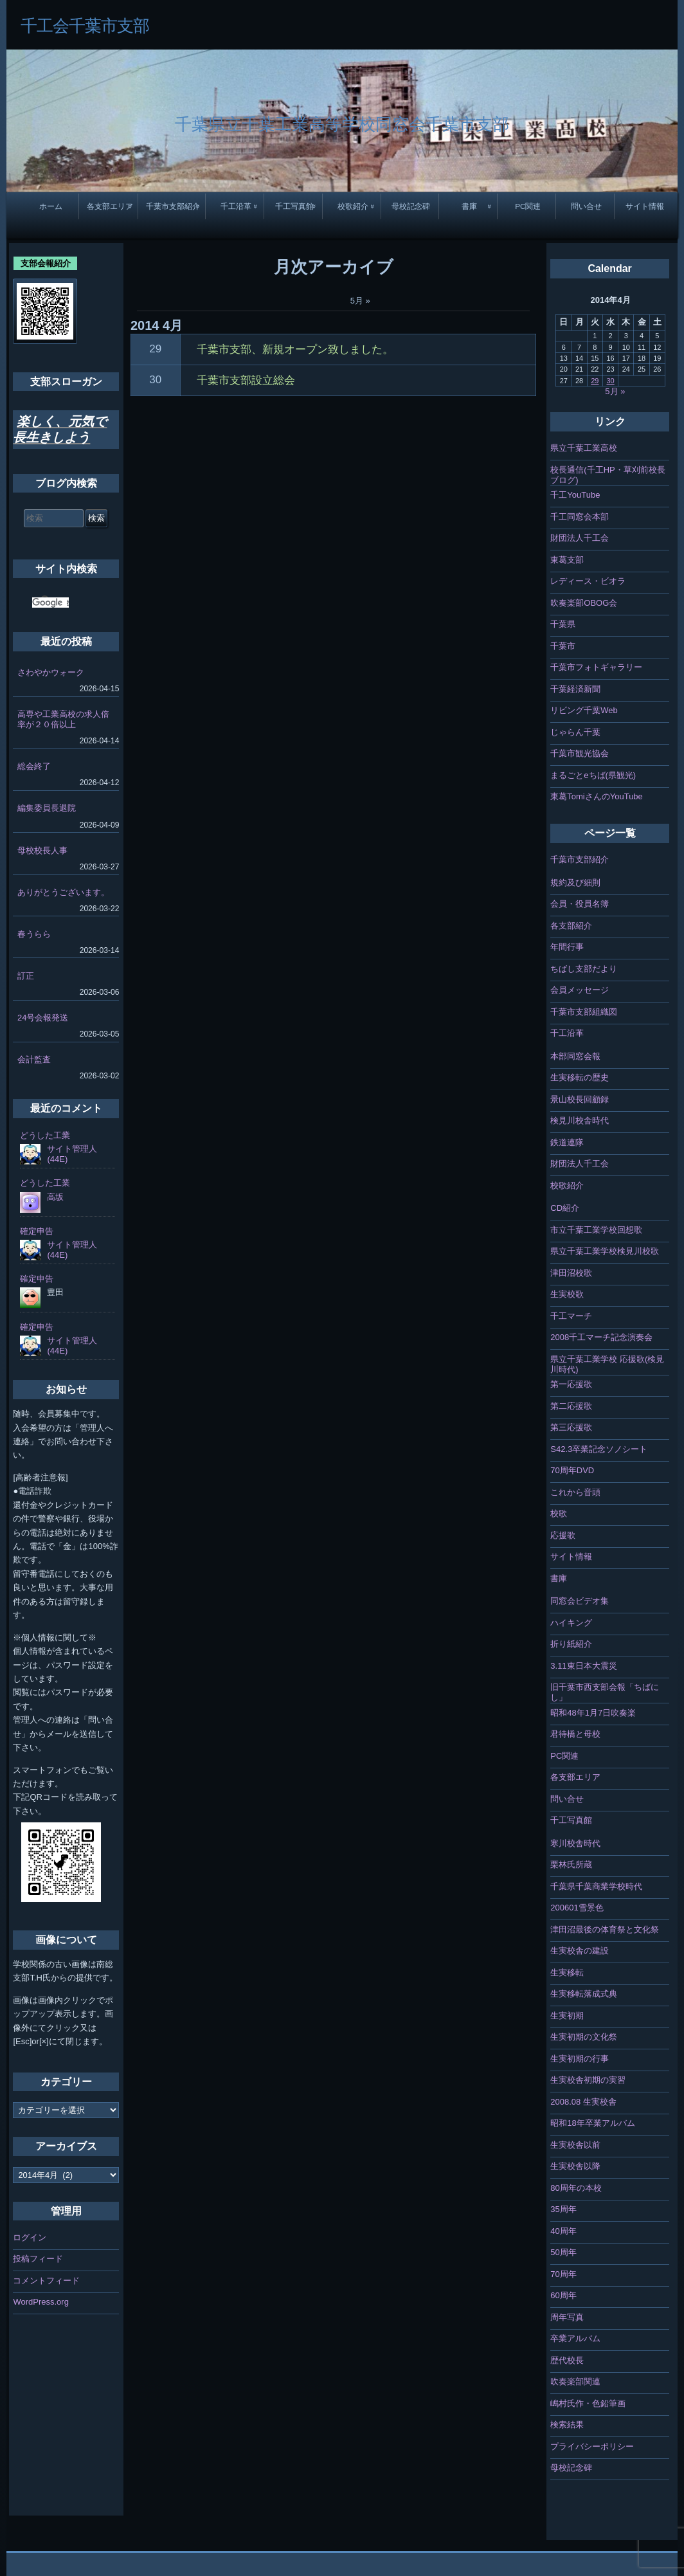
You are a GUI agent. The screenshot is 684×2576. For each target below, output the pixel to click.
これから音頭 (575, 1492)
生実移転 (567, 1972)
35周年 (563, 2209)
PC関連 (528, 206)
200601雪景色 (576, 1907)
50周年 (563, 2252)
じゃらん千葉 (575, 732)
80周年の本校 (575, 2188)
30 (155, 380)
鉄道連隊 (567, 1142)
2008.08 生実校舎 (583, 2102)
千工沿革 (236, 206)
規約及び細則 (575, 882)
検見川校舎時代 (579, 1120)
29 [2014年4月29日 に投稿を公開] (594, 381)
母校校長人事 (42, 850)
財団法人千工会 (579, 538)
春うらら (34, 934)
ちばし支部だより (583, 969)
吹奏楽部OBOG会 (583, 603)
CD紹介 (564, 1208)
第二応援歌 (571, 1406)
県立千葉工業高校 (583, 448)
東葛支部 (567, 560)
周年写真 (567, 2317)
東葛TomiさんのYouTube (596, 796)
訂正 (25, 976)
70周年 (563, 2274)
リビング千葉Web (584, 710)
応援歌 (562, 1535)
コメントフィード (46, 2280)
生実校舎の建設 (579, 1950)
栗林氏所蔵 (571, 1864)
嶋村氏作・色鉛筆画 (588, 2403)
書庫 (469, 206)
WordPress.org (40, 2302)
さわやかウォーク (50, 672)
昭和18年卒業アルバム (592, 2123)
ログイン (29, 2237)
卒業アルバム (575, 2338)
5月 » (360, 300)
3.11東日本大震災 (583, 1666)
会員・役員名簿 (579, 904)
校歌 (558, 1513)
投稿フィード (38, 2258)
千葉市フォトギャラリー (596, 667)
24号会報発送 (42, 1017)
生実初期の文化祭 (583, 2037)
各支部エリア (110, 206)
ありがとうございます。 (63, 892)
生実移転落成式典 (583, 1994)
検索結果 (567, 2424)
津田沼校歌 (571, 1273)
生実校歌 (567, 1294)
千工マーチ (571, 1316)
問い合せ (586, 206)
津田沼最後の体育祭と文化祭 (604, 1929)
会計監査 (34, 1059)
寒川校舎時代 (575, 1843)
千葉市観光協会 (579, 753)
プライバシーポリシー (592, 2446)
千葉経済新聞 (575, 689)
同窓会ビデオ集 (579, 1601)
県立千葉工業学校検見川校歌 (604, 1251)
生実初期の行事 (579, 2059)
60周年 (563, 2295)
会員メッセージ (579, 990)
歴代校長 (567, 2360)
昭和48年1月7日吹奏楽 (593, 1713)
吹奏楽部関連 (575, 2381)
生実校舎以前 (575, 2145)
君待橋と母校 (575, 1734)
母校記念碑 (411, 206)
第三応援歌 (571, 1427)
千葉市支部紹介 (173, 206)
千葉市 (562, 646)
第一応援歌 (571, 1384)
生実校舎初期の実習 (588, 2080)
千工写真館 (294, 206)
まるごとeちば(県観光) (593, 775)
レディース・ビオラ (588, 581)
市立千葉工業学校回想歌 (596, 1230)
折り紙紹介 (571, 1644)
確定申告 (36, 1231)
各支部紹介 (571, 925)
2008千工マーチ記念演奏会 (601, 1337)
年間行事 (567, 947)
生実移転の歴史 (579, 1077)
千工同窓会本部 (579, 517)
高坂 (55, 1197)
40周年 (563, 2231)
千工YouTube (575, 495)
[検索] (50, 602)
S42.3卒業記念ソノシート (598, 1449)
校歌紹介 (353, 206)
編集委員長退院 (46, 808)
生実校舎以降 (575, 2166)
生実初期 (567, 2015)
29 (155, 349)
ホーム (50, 206)
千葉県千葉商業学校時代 (596, 1886)
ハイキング (571, 1623)
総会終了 (34, 766)
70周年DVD (572, 1470)
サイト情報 (645, 206)
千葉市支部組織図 (583, 1012)
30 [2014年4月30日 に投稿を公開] (610, 381)
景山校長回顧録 (579, 1099)
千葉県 (562, 624)
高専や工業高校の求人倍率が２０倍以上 (63, 719)
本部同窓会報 (575, 1056)
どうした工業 (45, 1135)
